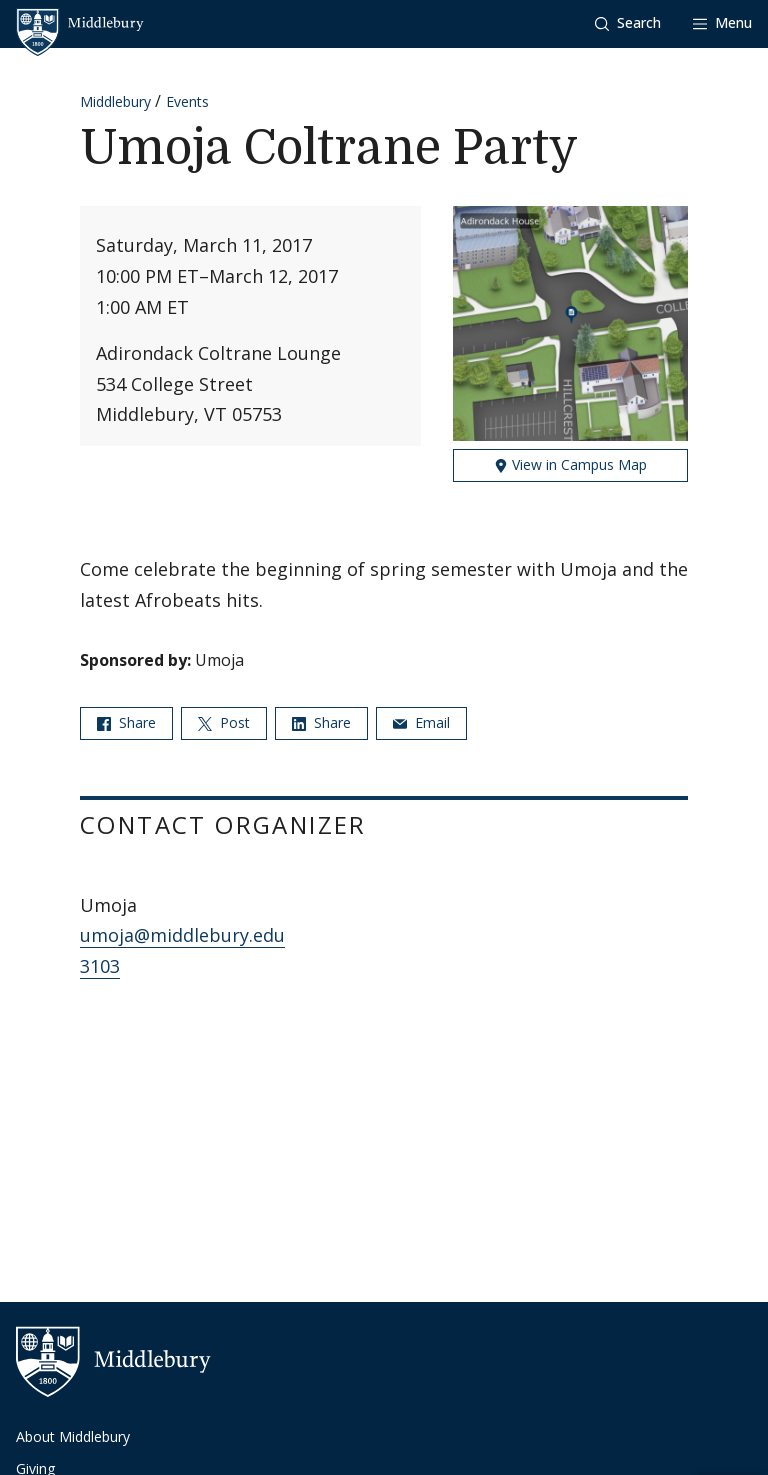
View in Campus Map (570, 464)
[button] (628, 23)
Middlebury (115, 101)
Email (421, 722)
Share (126, 722)
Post (224, 722)
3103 (100, 966)
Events (187, 101)
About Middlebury (73, 1436)
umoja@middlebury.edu (182, 935)
